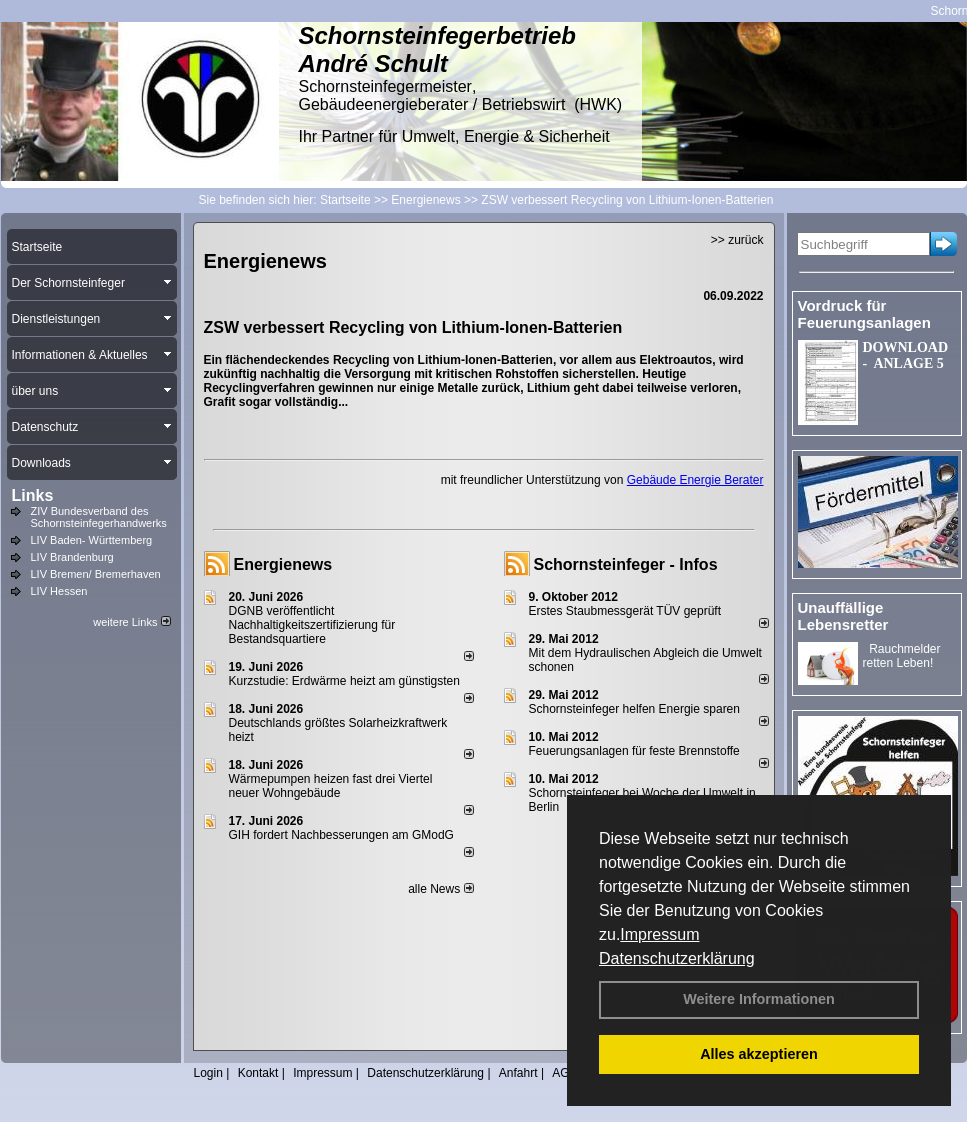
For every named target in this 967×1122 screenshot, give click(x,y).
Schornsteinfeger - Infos (626, 564)
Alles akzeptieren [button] (759, 1054)
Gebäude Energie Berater (695, 480)
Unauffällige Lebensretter (843, 616)
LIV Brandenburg (72, 557)
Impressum (659, 934)
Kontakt (258, 1073)
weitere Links (131, 622)
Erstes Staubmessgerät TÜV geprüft (625, 611)
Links (33, 495)
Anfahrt (518, 1073)
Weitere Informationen (759, 999)
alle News (440, 889)
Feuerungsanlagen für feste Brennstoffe (634, 751)
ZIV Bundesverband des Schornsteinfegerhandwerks (99, 517)
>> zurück (737, 240)
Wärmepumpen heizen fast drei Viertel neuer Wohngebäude (331, 786)
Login (208, 1073)
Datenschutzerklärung (677, 958)
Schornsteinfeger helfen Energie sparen (634, 709)
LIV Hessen (59, 591)
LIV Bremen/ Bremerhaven (96, 574)
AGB (564, 1073)
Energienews (283, 564)
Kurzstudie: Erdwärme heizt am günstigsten (344, 681)
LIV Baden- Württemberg (92, 540)
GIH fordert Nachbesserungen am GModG (341, 835)
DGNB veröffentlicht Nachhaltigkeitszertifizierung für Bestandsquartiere (312, 625)
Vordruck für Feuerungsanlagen (864, 314)
